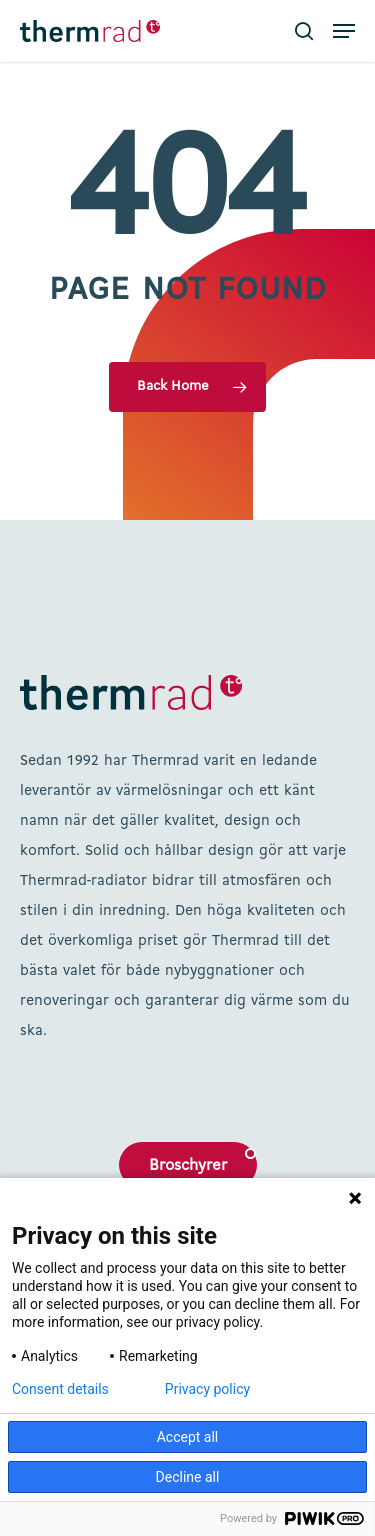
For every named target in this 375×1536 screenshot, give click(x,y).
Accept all (188, 1437)
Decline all (188, 1477)
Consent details (60, 1389)
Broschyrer (188, 1166)
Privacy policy (207, 1389)
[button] (344, 31)
